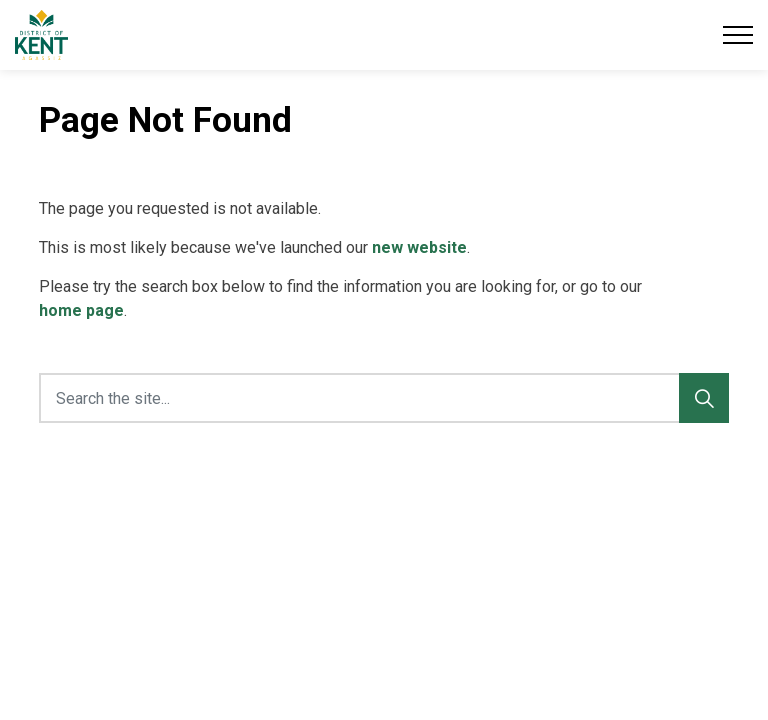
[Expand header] (738, 35)
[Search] (704, 398)
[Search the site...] (384, 398)
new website (419, 247)
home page (81, 310)
